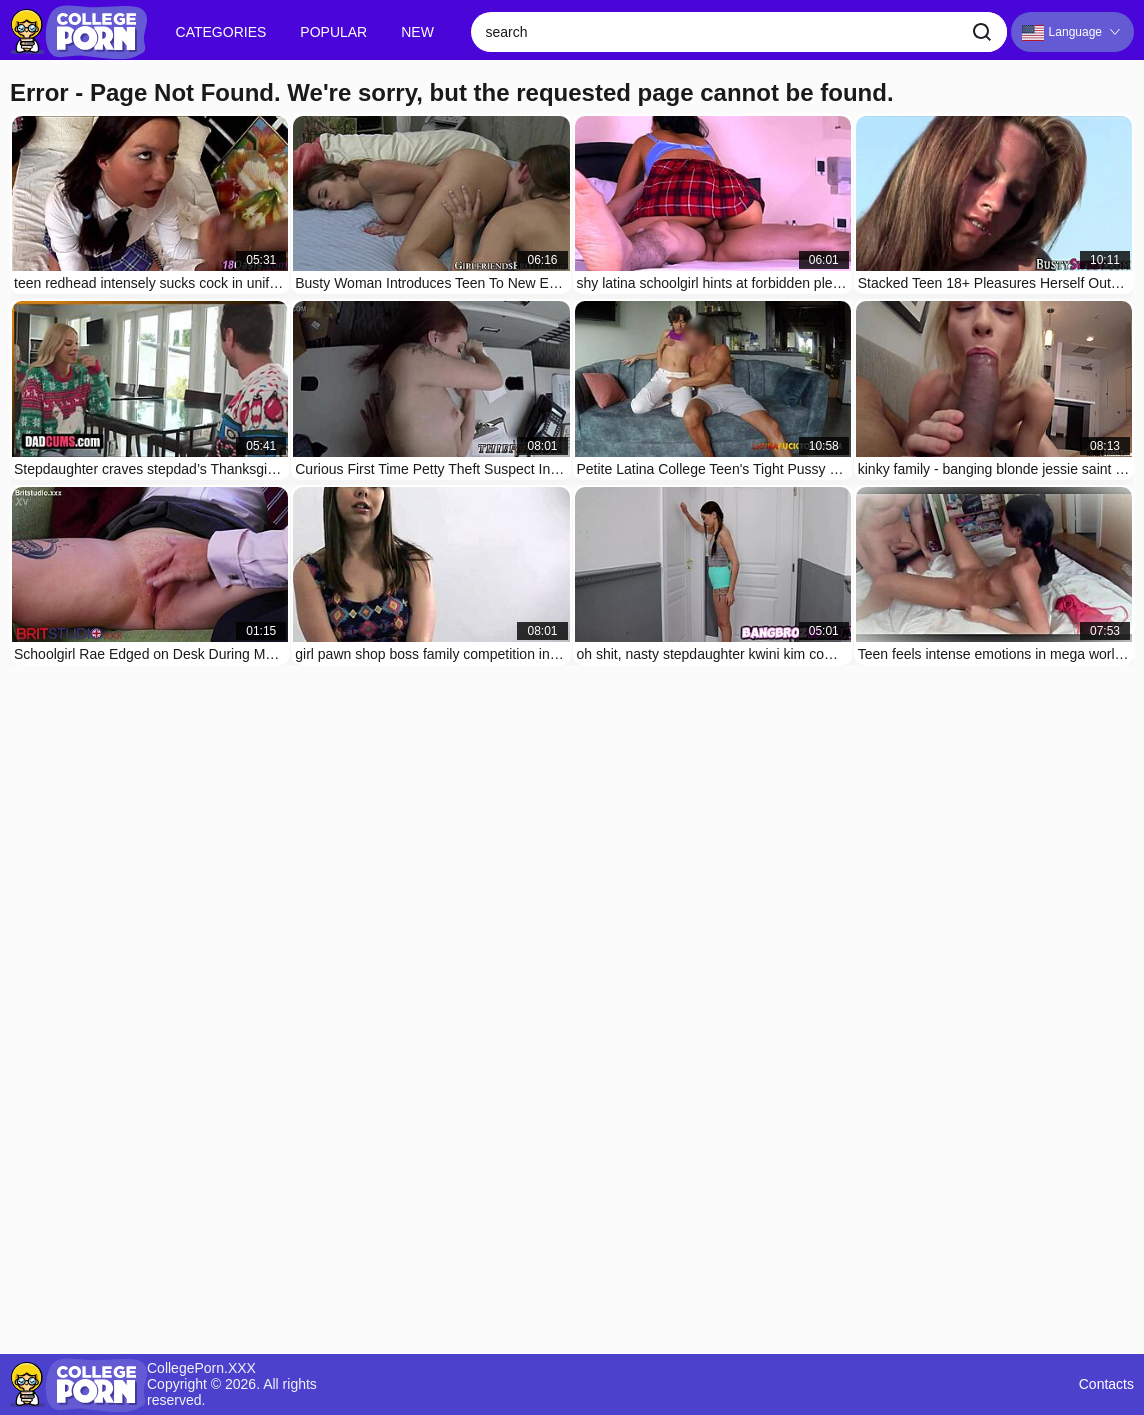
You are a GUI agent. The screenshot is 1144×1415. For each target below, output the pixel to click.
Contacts (1106, 1384)
